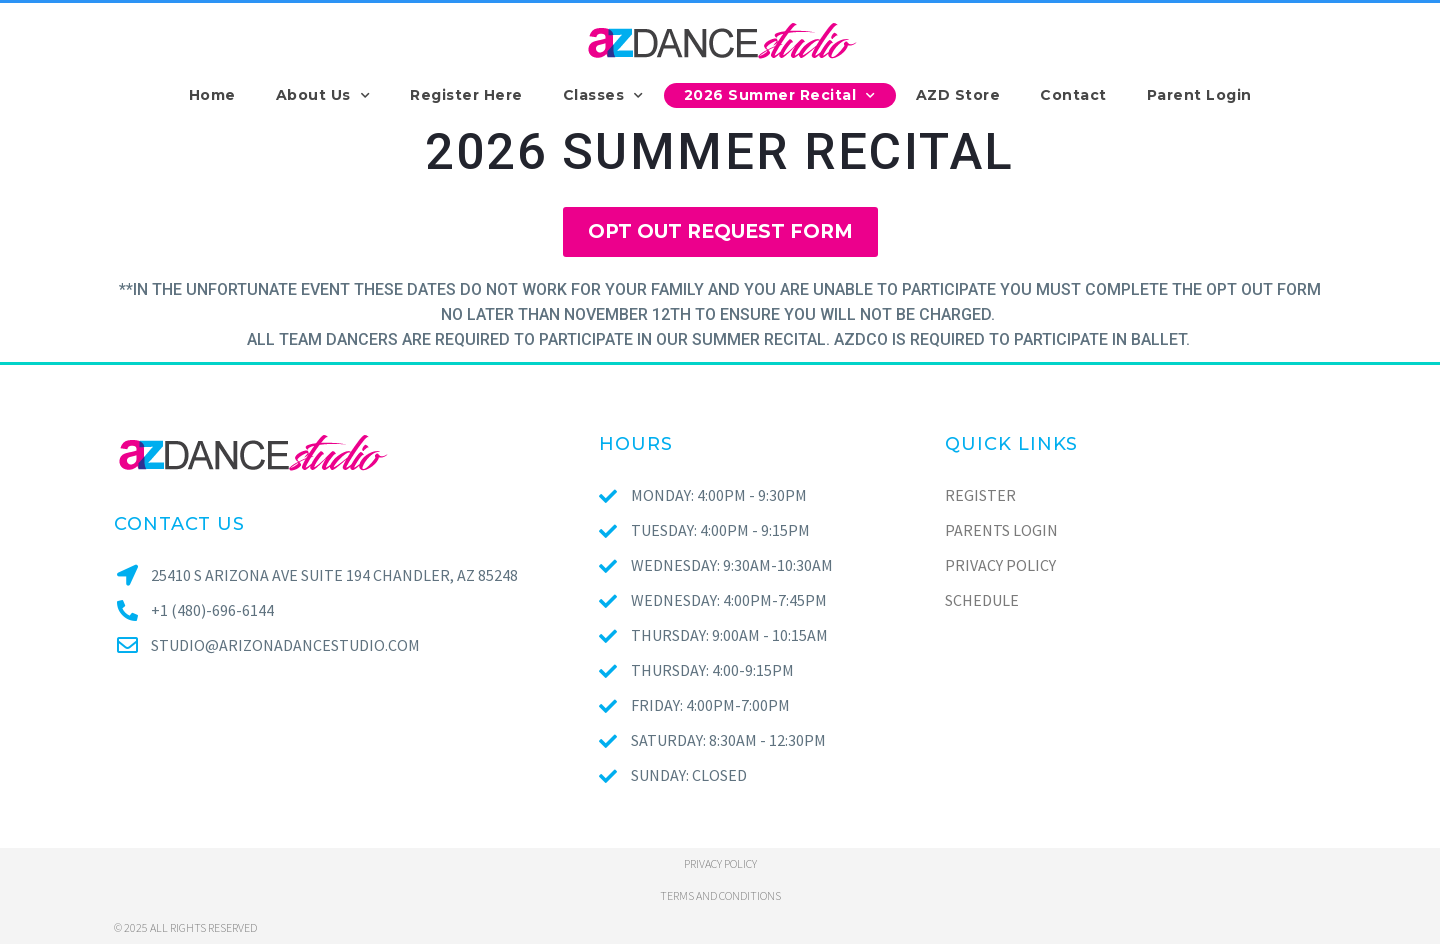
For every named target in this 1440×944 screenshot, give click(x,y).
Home (212, 95)
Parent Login (1199, 95)
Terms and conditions (720, 895)
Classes (603, 95)
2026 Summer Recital (780, 95)
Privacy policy (720, 863)
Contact (1073, 95)
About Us (323, 95)
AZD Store (958, 95)
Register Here (466, 95)
